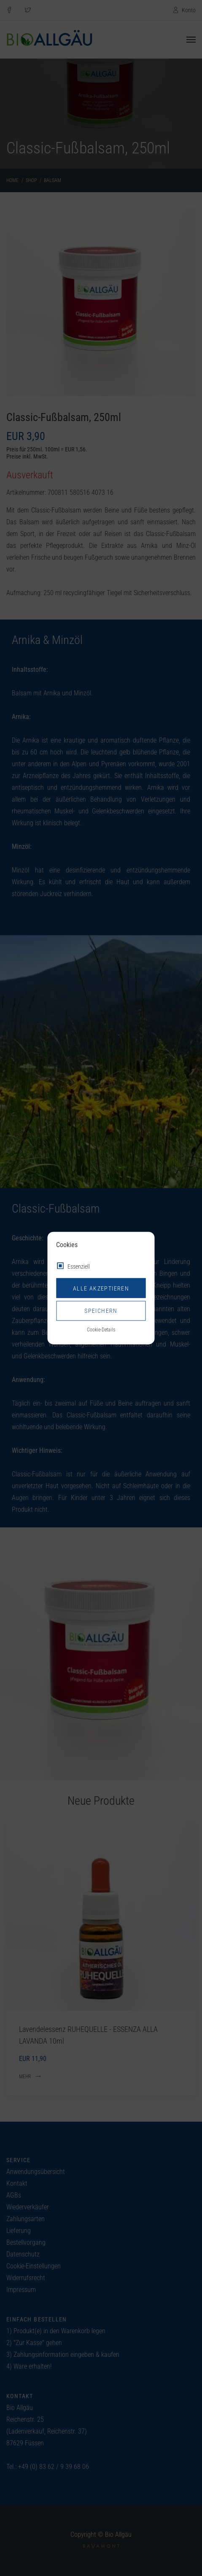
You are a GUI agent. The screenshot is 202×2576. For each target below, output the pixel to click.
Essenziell (78, 1266)
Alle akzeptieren (101, 1288)
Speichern (101, 1310)
